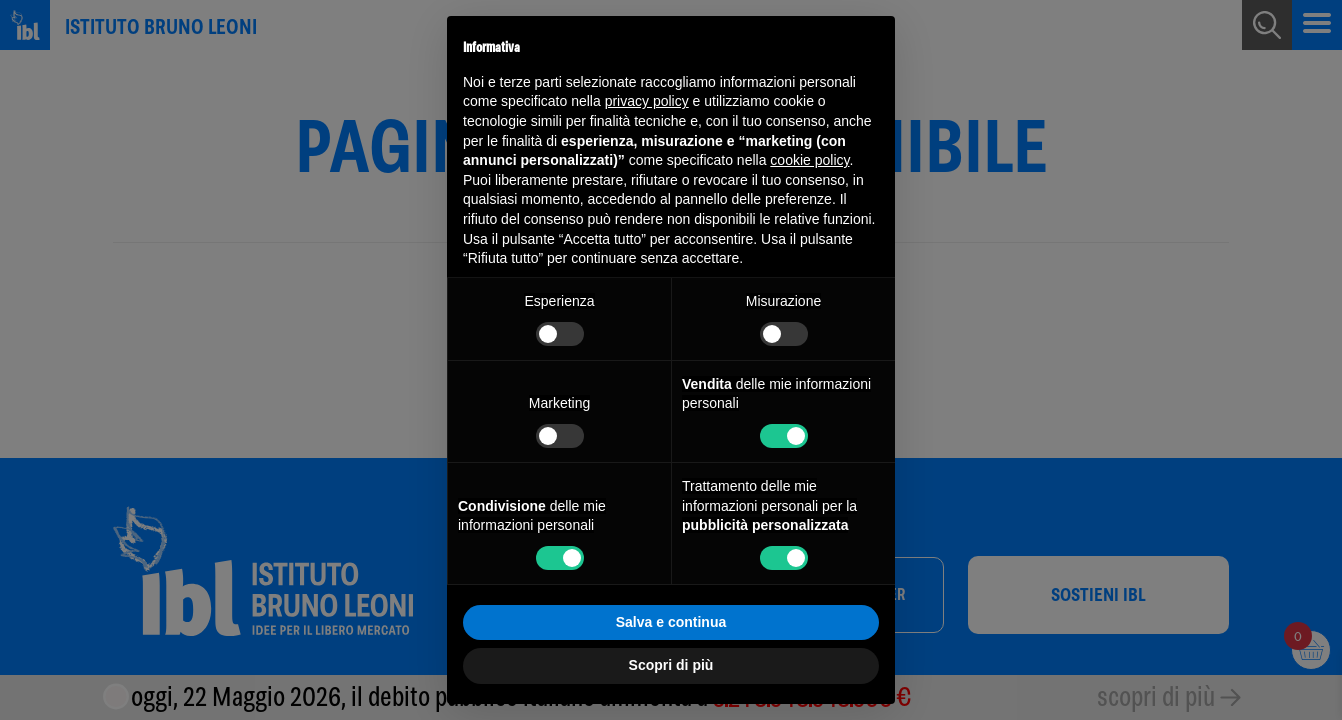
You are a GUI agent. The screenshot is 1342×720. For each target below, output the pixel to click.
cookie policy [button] (809, 160)
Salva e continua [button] (671, 622)
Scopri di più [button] (671, 665)
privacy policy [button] (647, 101)
